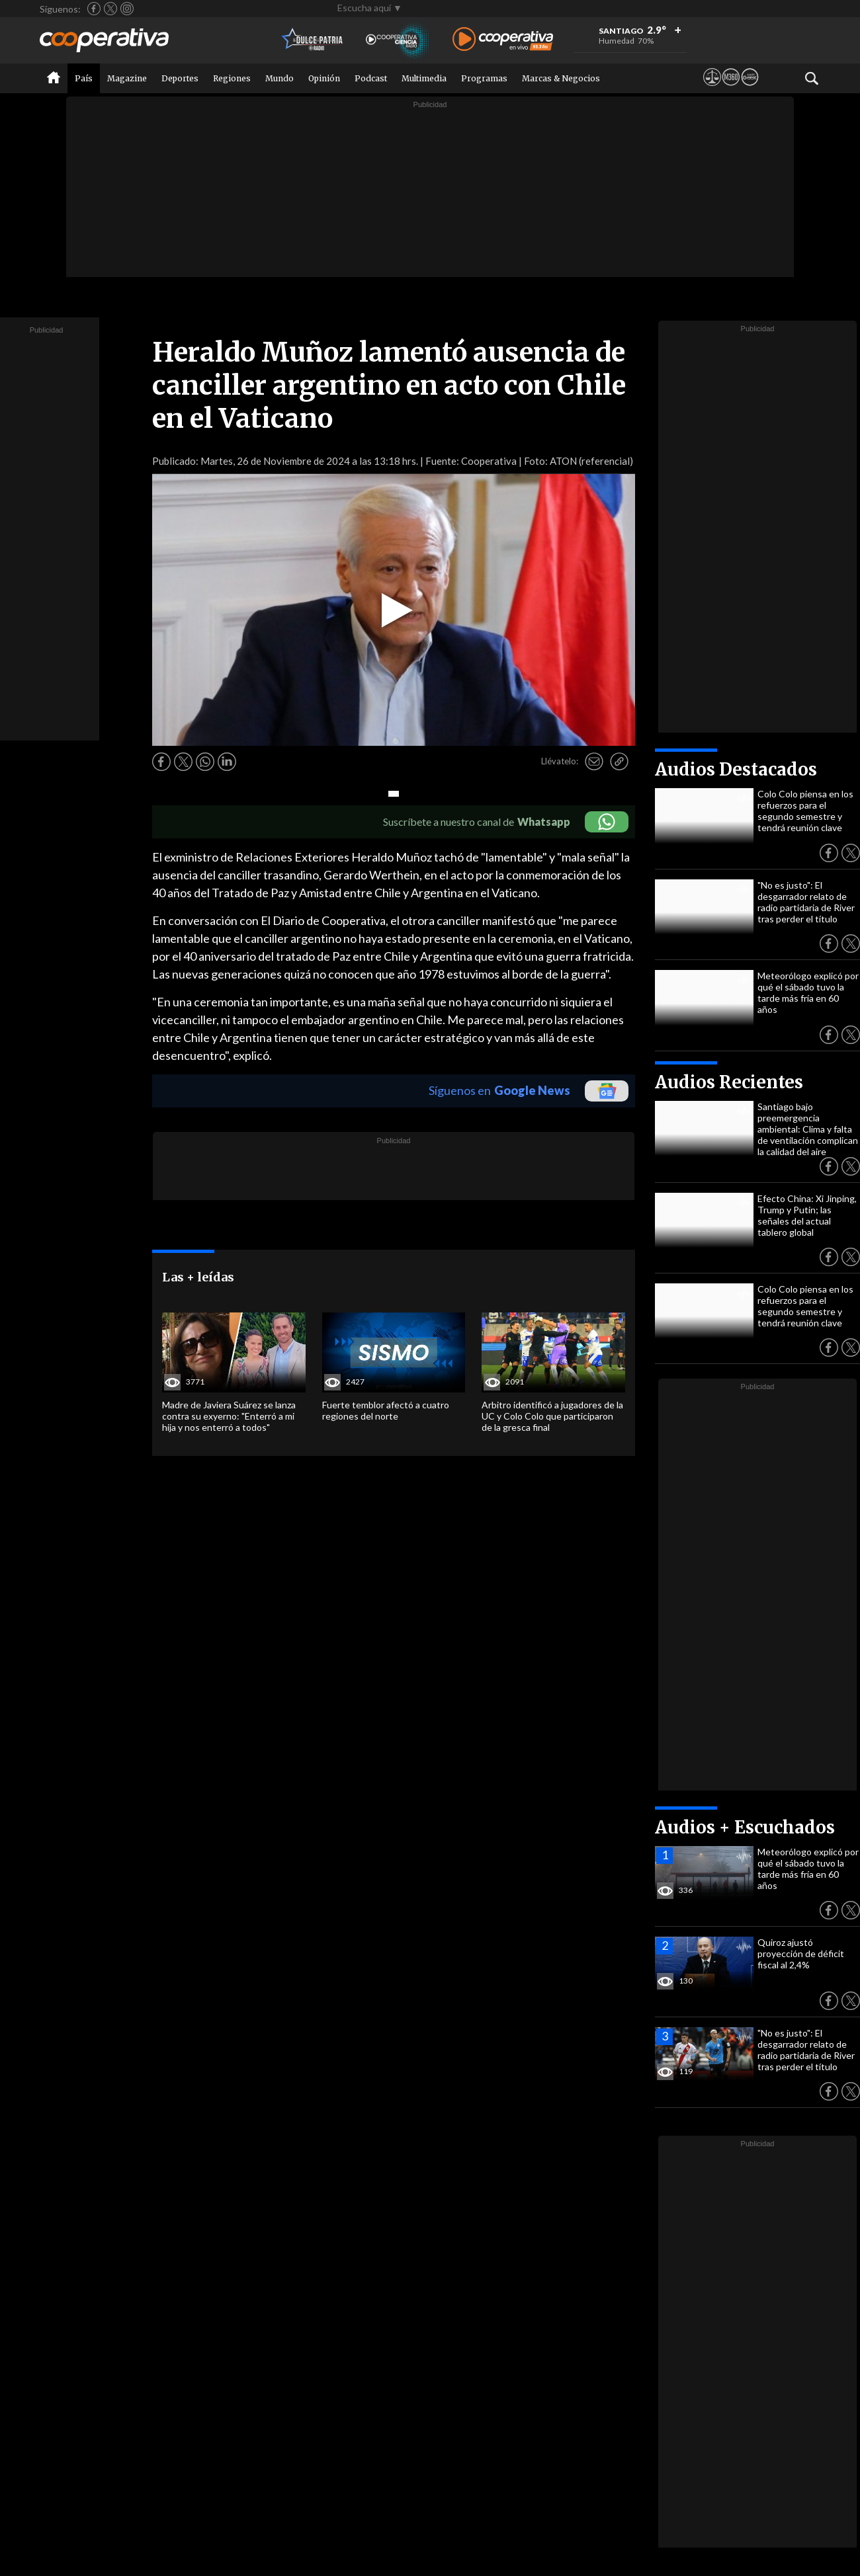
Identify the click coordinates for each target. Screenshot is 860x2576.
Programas (484, 78)
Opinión (324, 78)
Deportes (179, 78)
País (84, 78)
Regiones (232, 78)
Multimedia (424, 78)
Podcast (371, 78)
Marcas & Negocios (561, 78)
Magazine (127, 78)
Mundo (279, 78)
